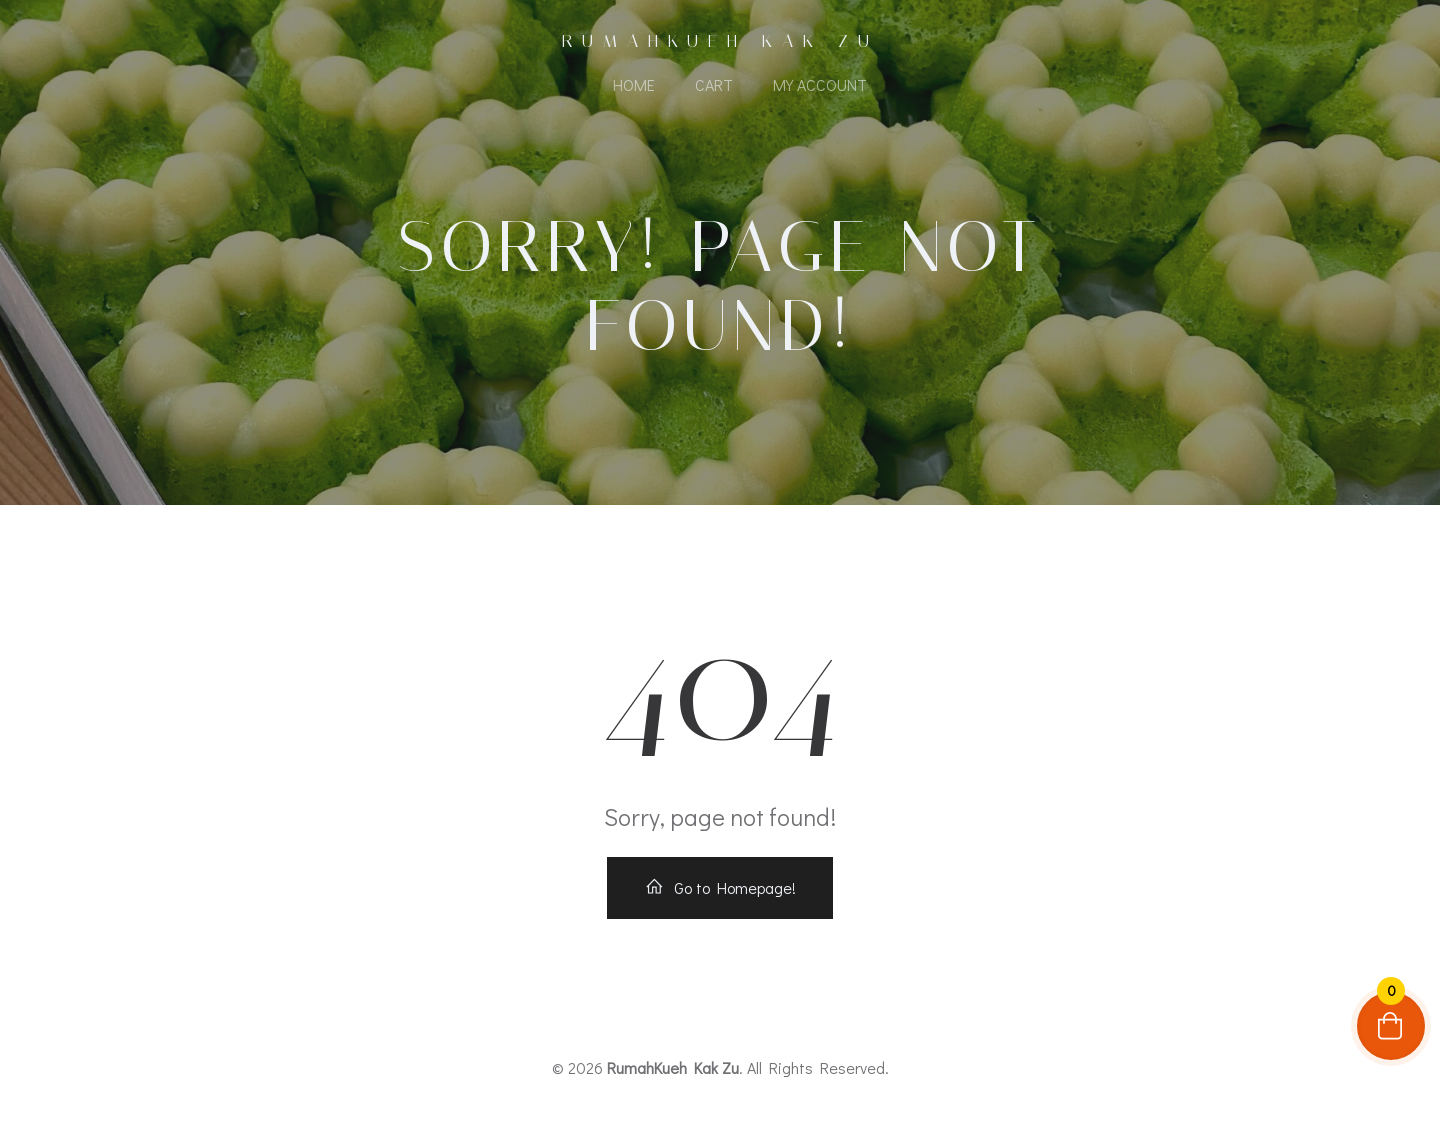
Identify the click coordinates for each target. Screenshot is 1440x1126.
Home (634, 84)
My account (820, 84)
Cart (714, 84)
